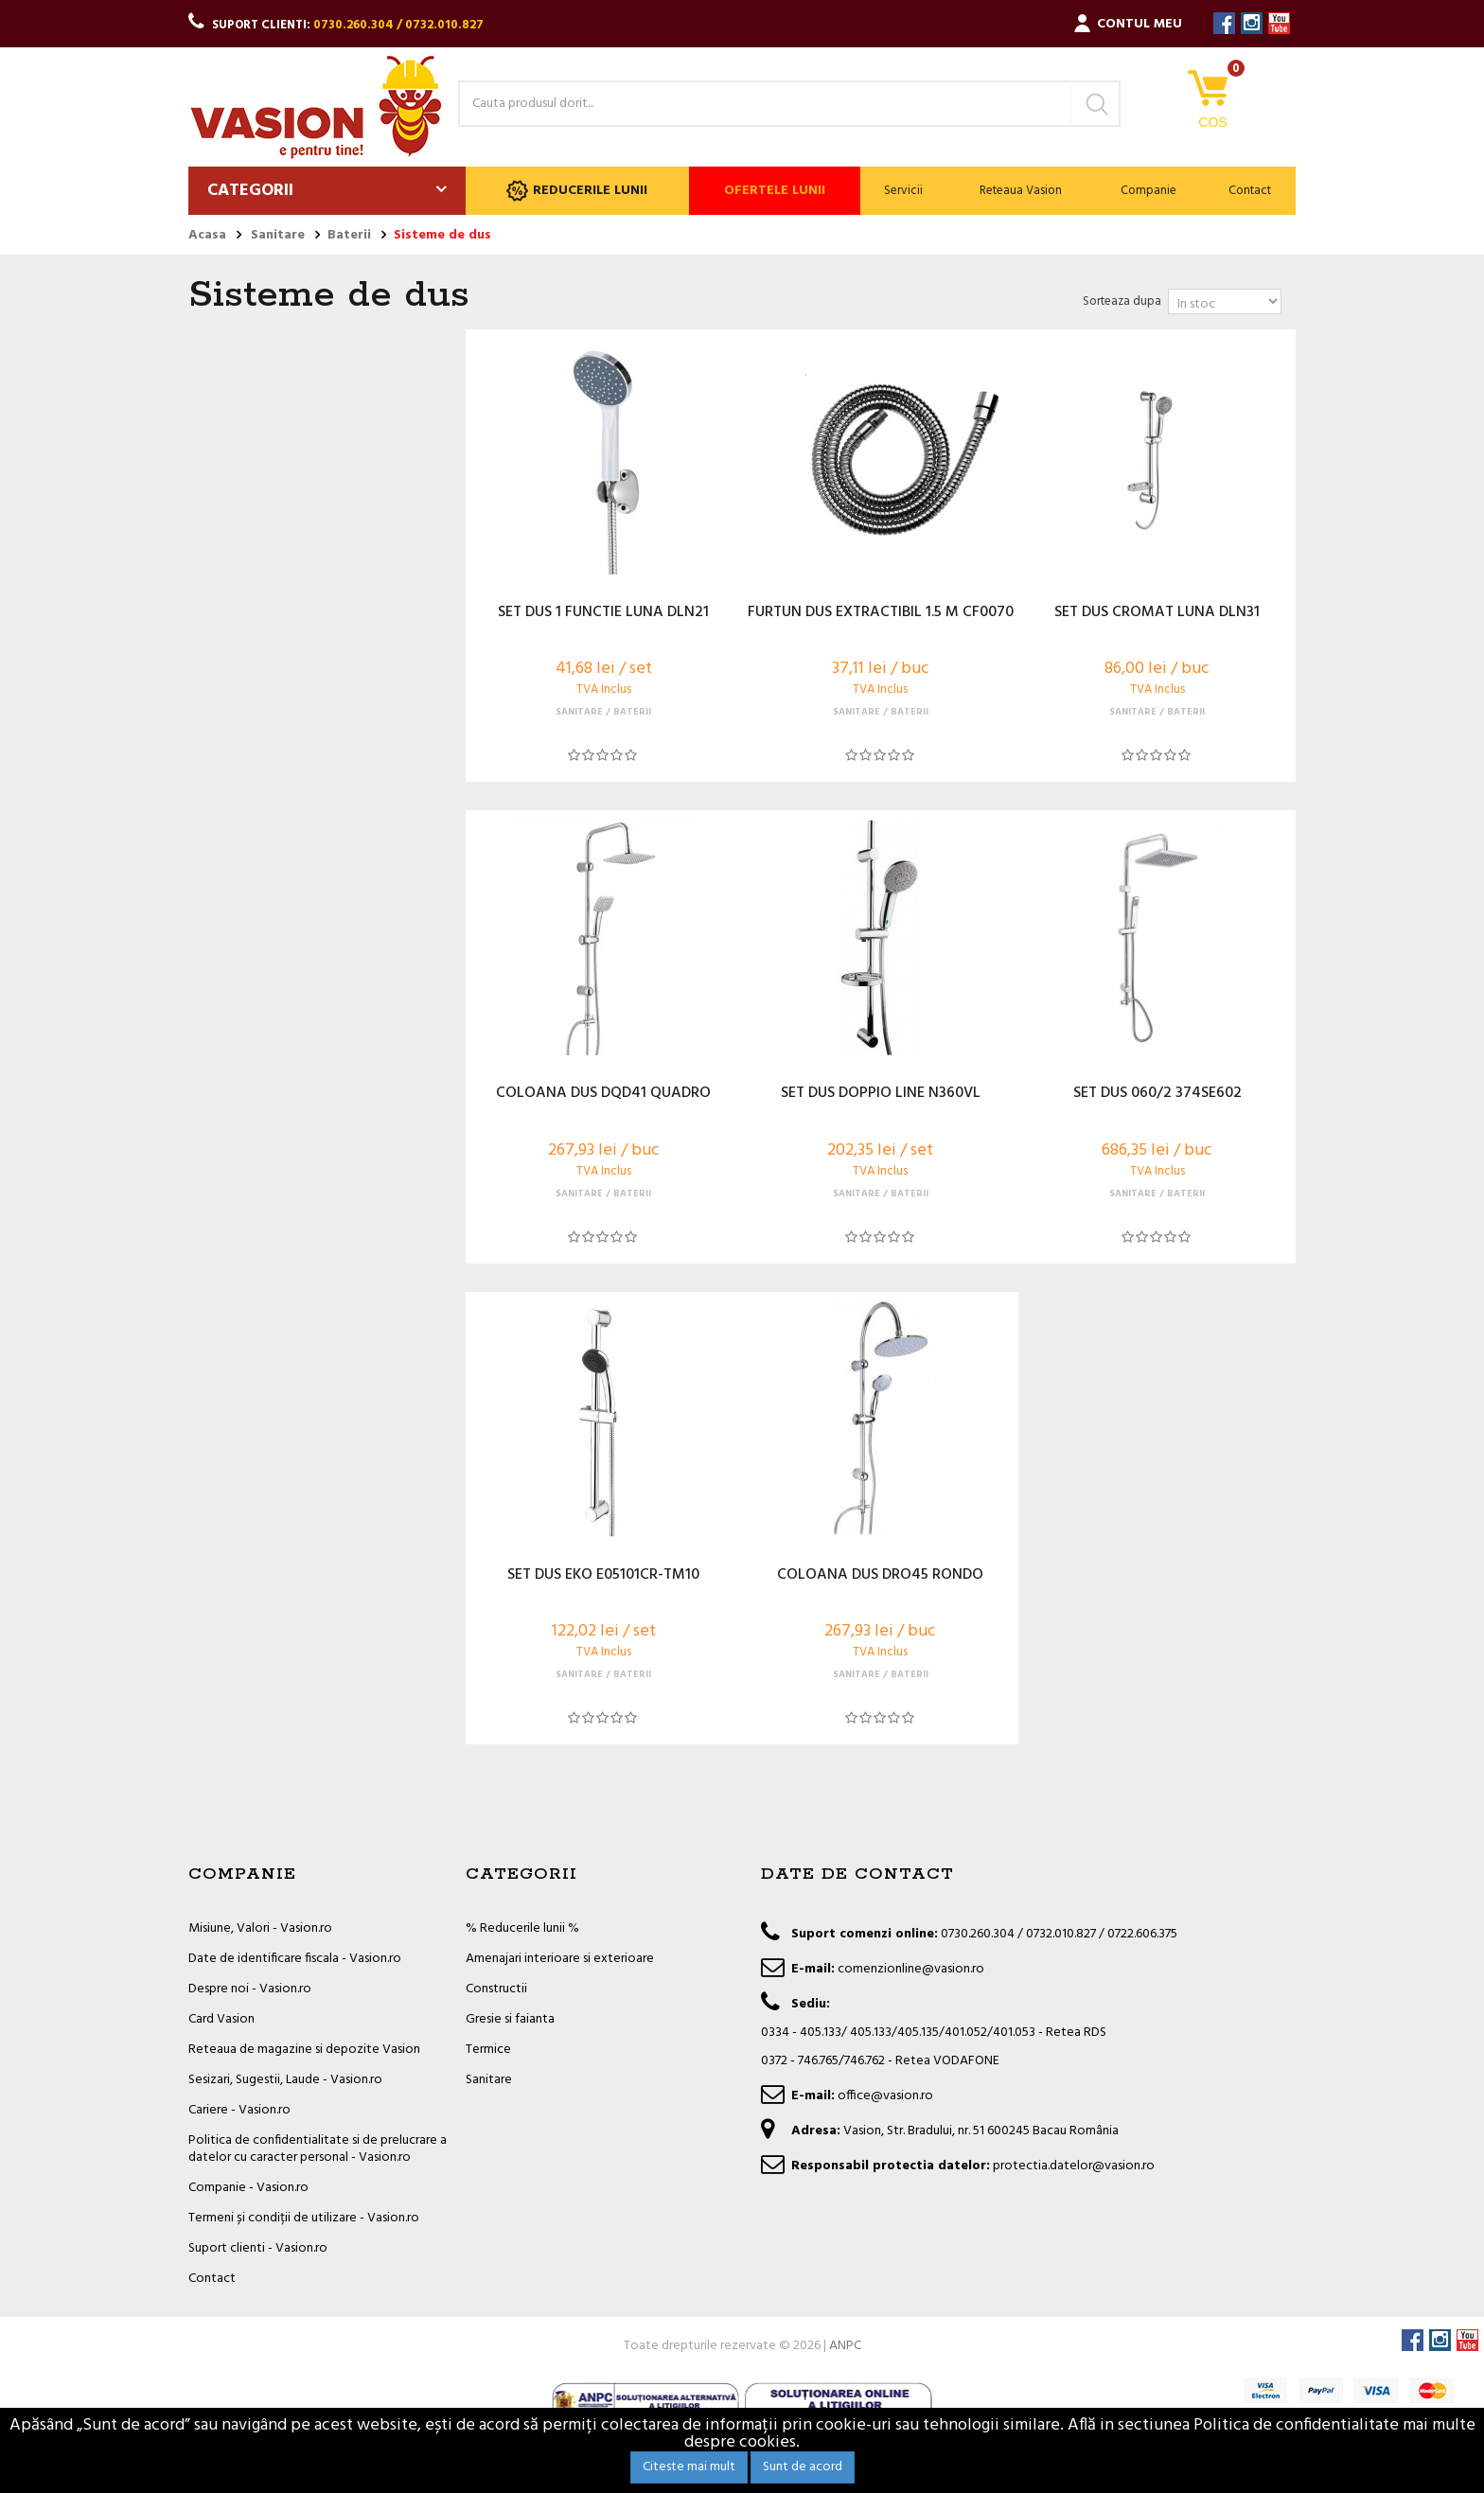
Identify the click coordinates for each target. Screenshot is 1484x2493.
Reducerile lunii (576, 191)
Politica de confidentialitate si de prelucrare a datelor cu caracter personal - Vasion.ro (317, 2149)
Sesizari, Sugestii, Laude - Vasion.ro (285, 2080)
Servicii (903, 191)
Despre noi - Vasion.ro (249, 1989)
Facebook (1224, 23)
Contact (1249, 191)
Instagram (1252, 23)
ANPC (845, 2346)
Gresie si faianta (510, 2019)
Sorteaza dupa (1122, 301)
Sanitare (489, 2080)
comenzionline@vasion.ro (911, 1969)
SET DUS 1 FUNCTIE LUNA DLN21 (603, 613)
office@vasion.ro (885, 2096)
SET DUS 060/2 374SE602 (1157, 1094)
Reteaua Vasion (1021, 191)
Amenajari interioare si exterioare (560, 1959)
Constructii (496, 1989)
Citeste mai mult (689, 2467)
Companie (1148, 191)
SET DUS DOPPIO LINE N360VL (880, 1094)
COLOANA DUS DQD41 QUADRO (603, 1094)
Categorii (250, 190)
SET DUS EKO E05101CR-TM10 (603, 1576)
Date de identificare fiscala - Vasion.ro (294, 1959)
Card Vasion (221, 2019)
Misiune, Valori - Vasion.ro (260, 1928)
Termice (488, 2049)
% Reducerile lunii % (522, 1928)
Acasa (207, 235)
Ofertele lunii (774, 191)
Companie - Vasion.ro (248, 2188)
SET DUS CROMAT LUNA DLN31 (1157, 613)
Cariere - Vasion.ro (239, 2110)
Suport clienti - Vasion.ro (257, 2248)
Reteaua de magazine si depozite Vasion (304, 2049)
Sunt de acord (802, 2467)
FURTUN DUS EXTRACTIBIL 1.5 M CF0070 (881, 613)
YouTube (1279, 23)
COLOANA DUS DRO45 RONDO (880, 1576)
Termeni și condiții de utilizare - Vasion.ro (303, 2218)
